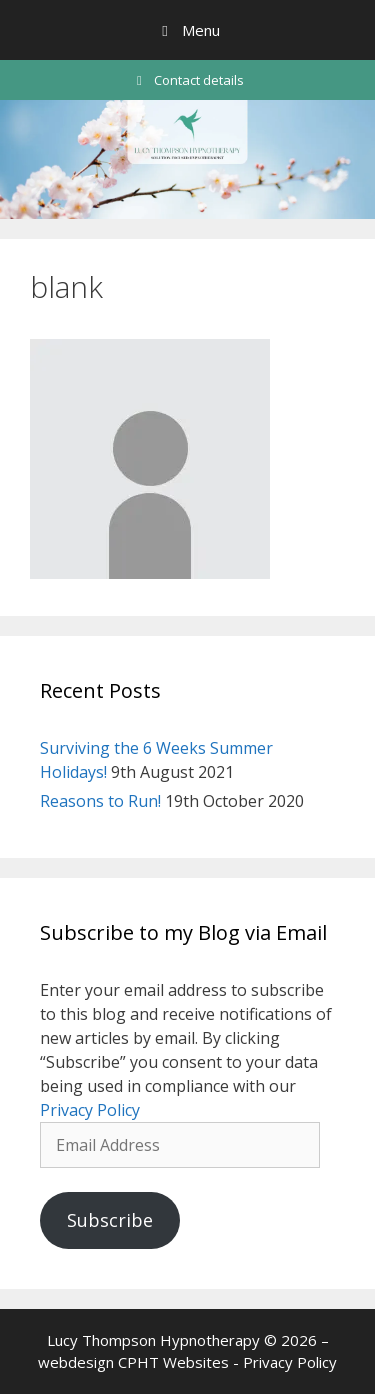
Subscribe (110, 1220)
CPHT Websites (173, 1362)
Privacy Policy (90, 1110)
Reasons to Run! (100, 801)
